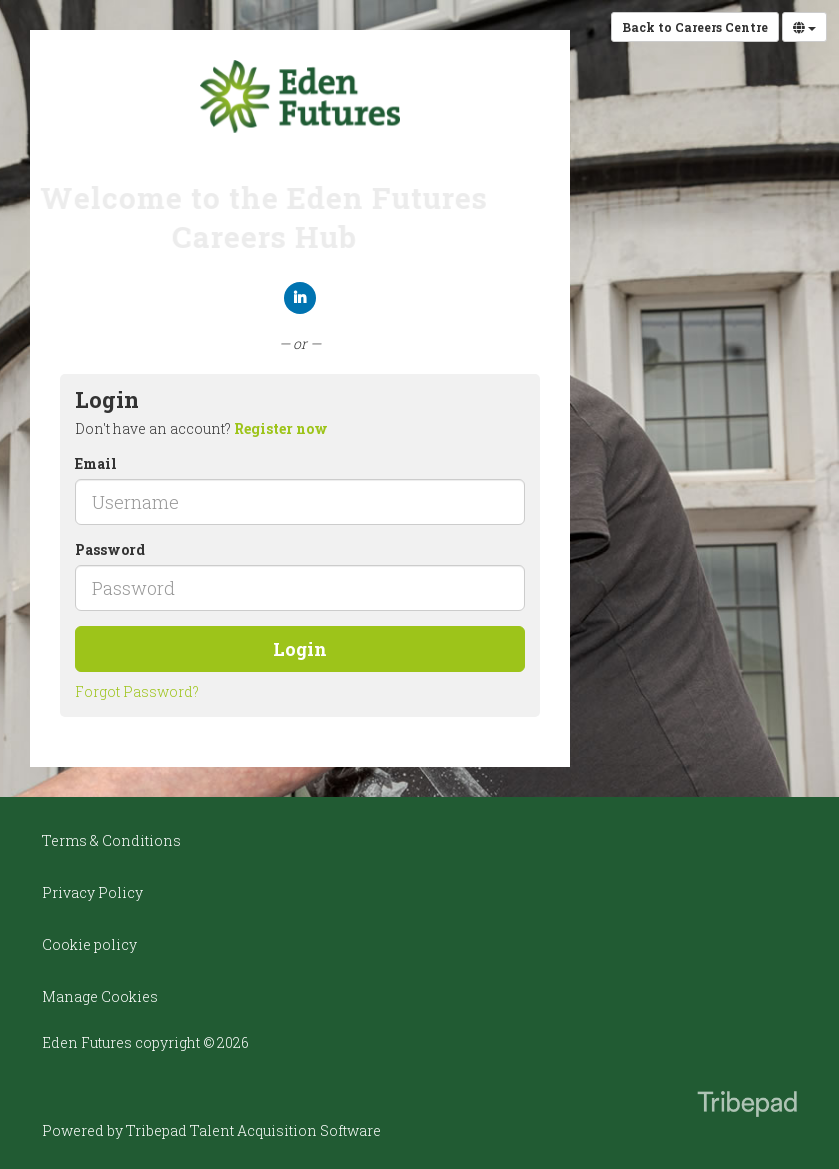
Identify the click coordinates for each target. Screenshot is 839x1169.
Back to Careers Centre (695, 27)
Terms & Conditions (111, 840)
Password (110, 549)
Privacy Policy (92, 892)
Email (96, 463)
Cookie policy (89, 944)
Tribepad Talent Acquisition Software (253, 1130)
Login (300, 649)
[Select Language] (804, 27)
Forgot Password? (137, 691)
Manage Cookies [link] (100, 996)
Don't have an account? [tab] (201, 428)
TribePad (747, 1106)
